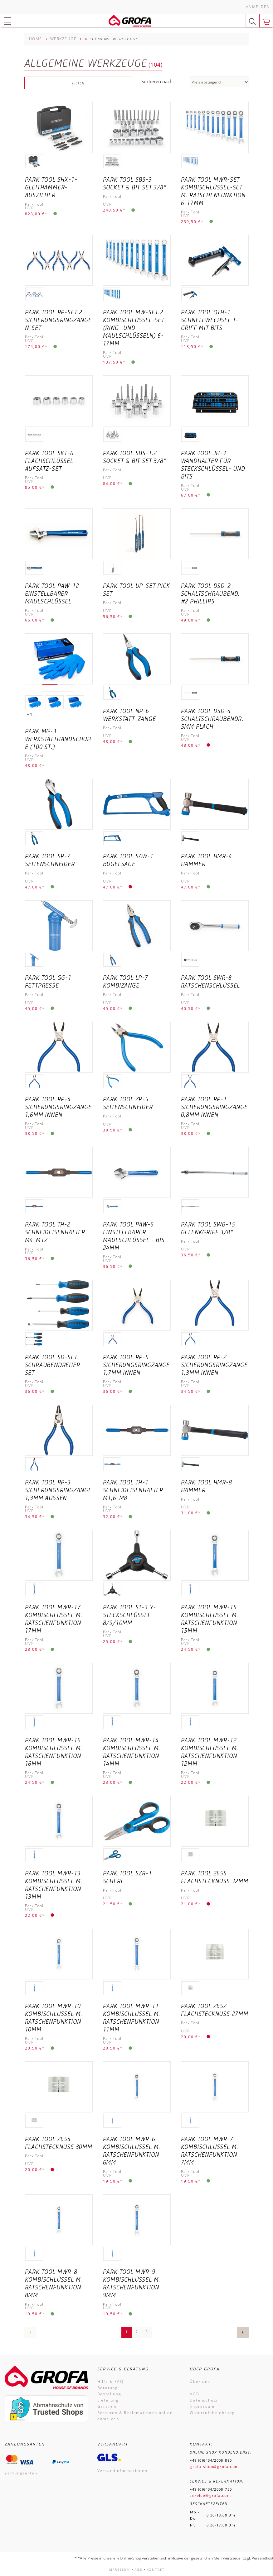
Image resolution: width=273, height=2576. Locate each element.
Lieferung (108, 2400)
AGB (194, 2394)
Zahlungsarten (21, 2473)
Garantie (107, 2406)
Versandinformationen (122, 2470)
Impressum (202, 2406)
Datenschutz (204, 2400)
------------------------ (212, 2387)
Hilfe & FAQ (110, 2381)
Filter (78, 83)
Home (35, 38)
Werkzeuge (63, 38)
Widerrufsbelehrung (212, 2412)
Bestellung (109, 2394)
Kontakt (156, 2569)
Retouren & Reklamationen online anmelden (135, 2415)
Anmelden (258, 6)
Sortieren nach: (157, 81)
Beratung (107, 2387)
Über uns (200, 2381)
